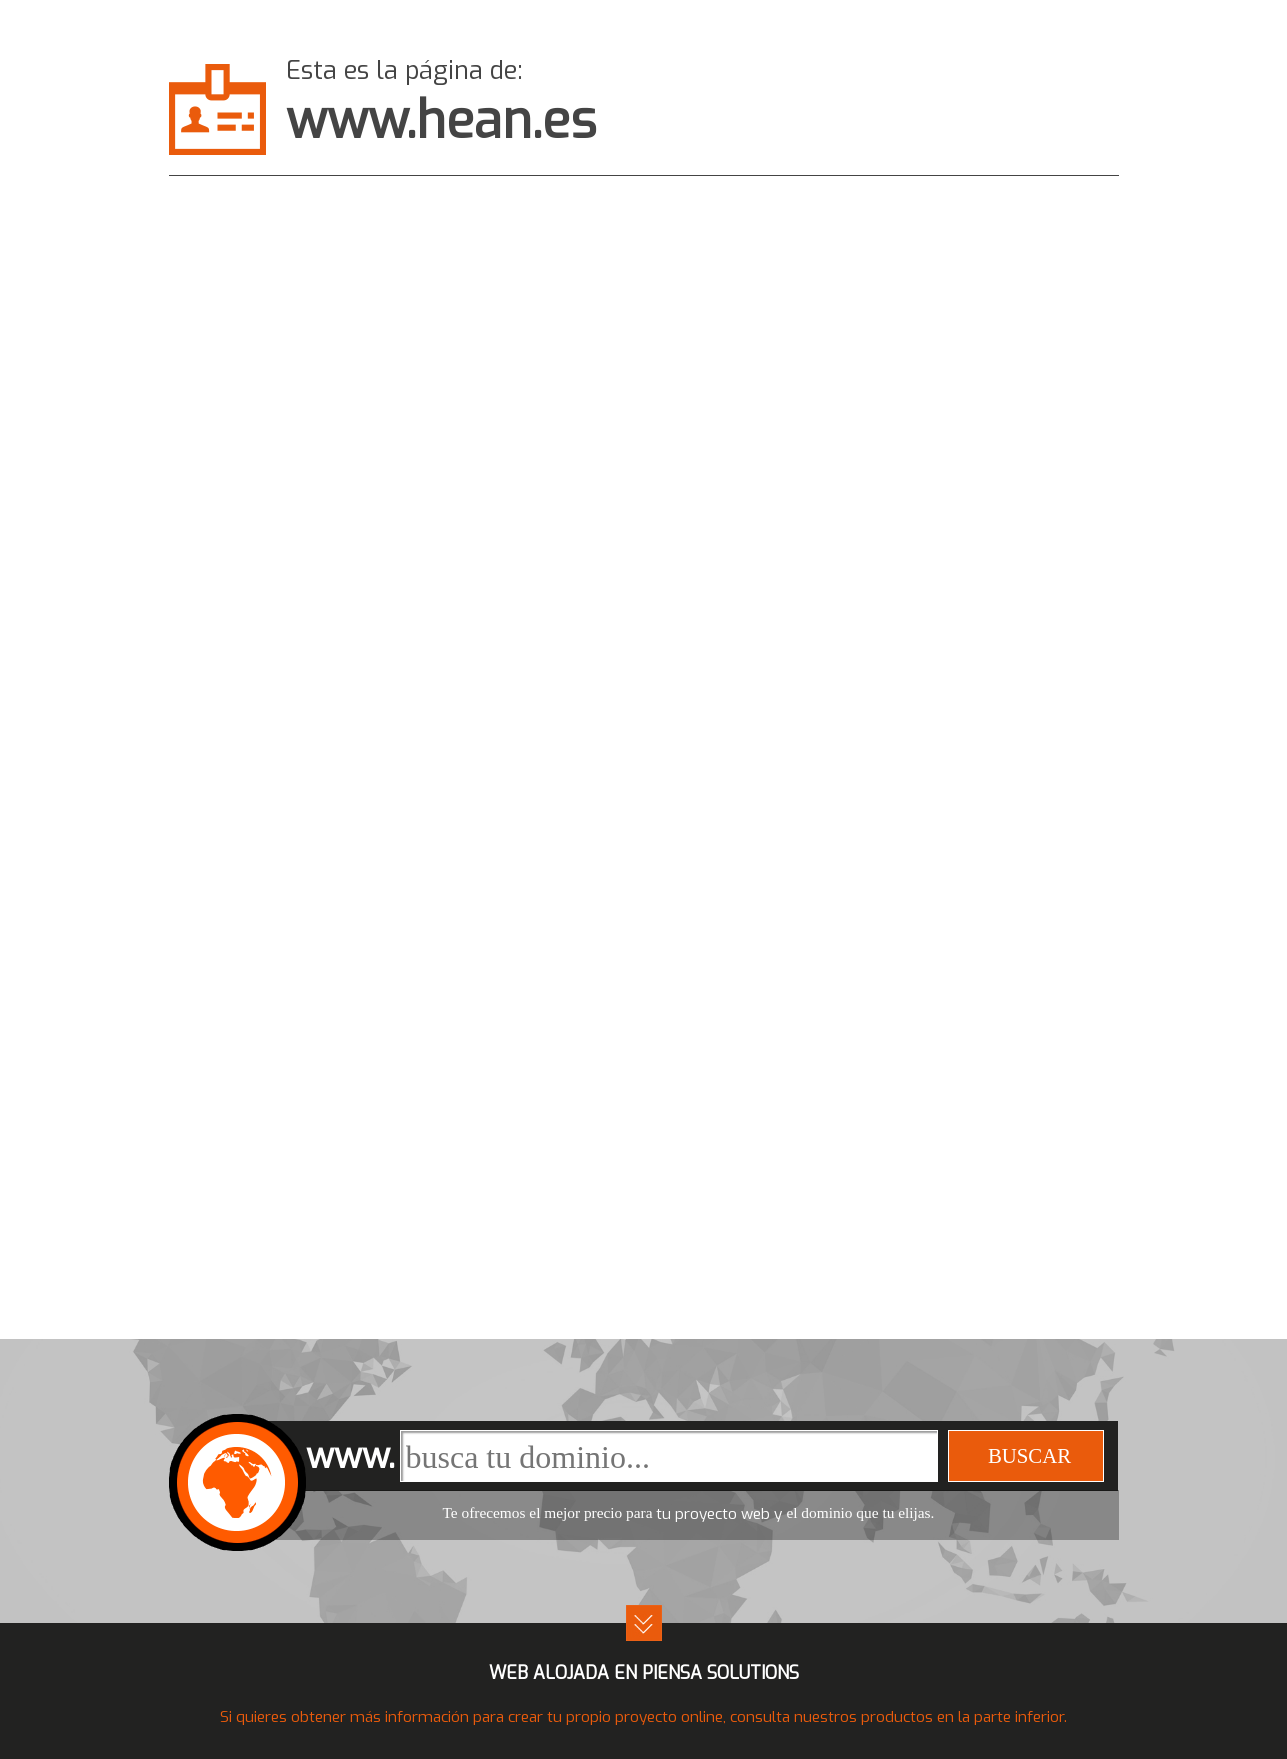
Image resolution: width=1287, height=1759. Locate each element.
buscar (1029, 1455)
